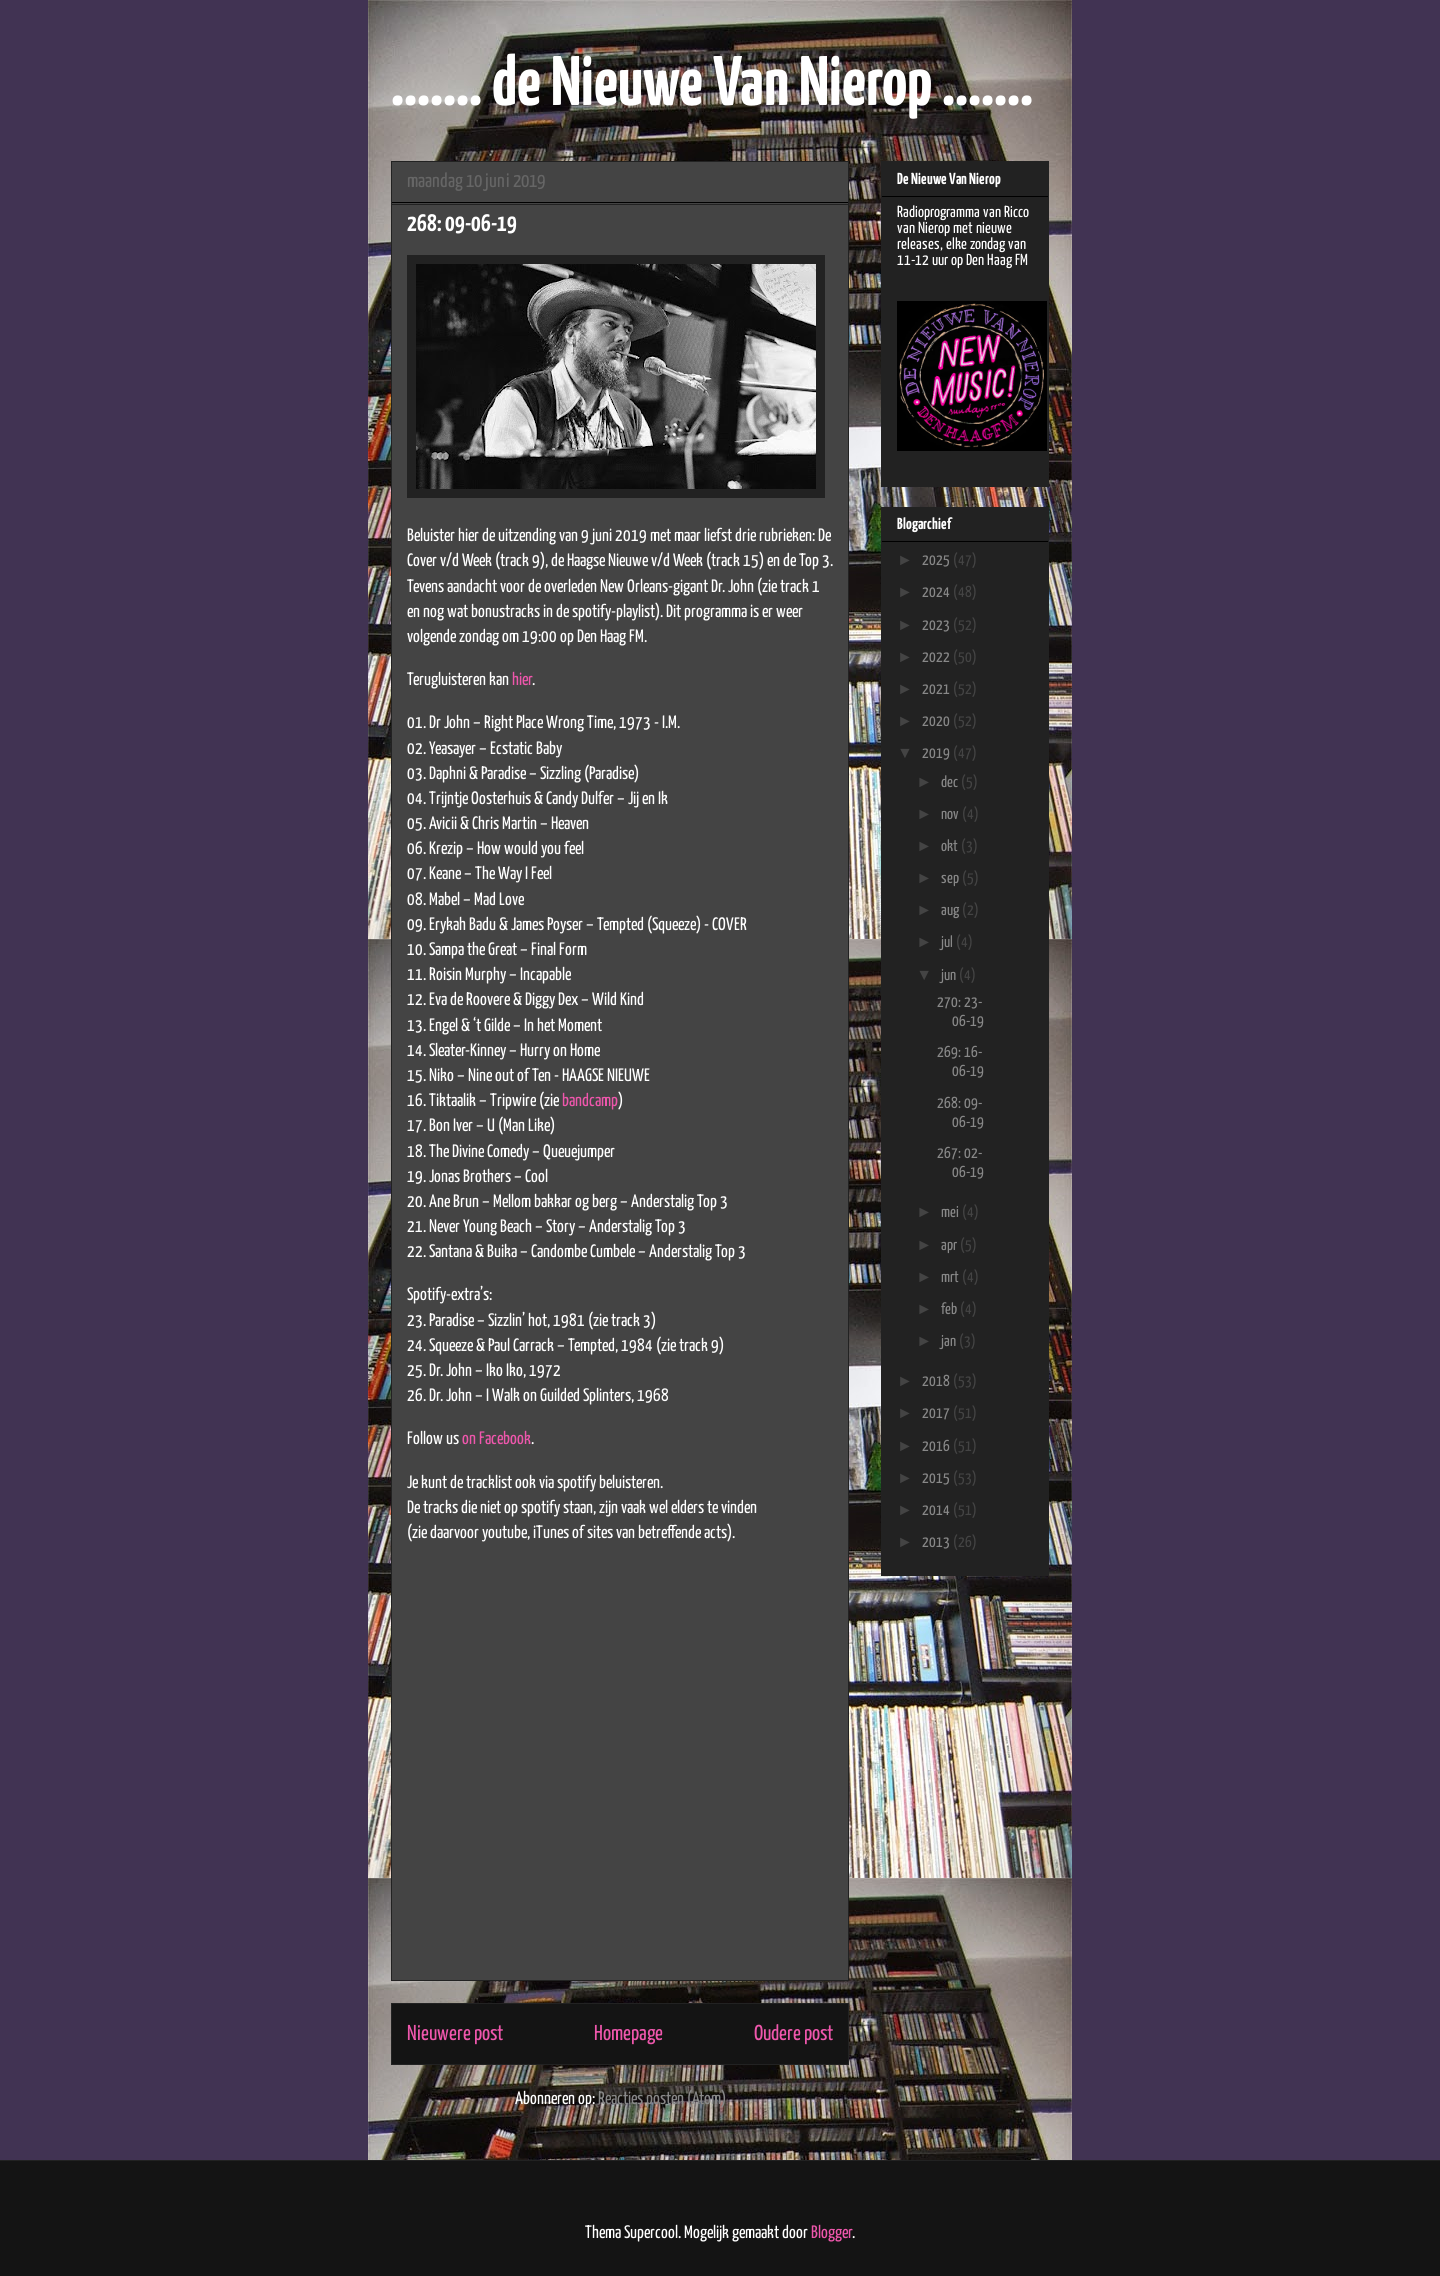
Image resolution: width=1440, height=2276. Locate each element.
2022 (937, 657)
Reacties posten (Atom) (662, 2099)
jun (950, 975)
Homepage (628, 2034)
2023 (937, 625)
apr (950, 1245)
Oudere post (793, 2034)
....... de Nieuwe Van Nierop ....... (712, 86)
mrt (951, 1277)
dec (951, 782)
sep (951, 878)
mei (951, 1212)
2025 (937, 560)
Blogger (831, 2233)
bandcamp (590, 1101)
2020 (937, 721)
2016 (937, 1446)
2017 (937, 1413)
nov (951, 814)
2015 (937, 1478)
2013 (937, 1542)
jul (948, 942)
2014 (937, 1510)
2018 (937, 1381)
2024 (937, 592)
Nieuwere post (455, 2034)
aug (951, 910)
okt (951, 846)
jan (950, 1341)
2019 (937, 753)
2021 (937, 689)
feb (950, 1309)
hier (522, 680)
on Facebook (496, 1439)
